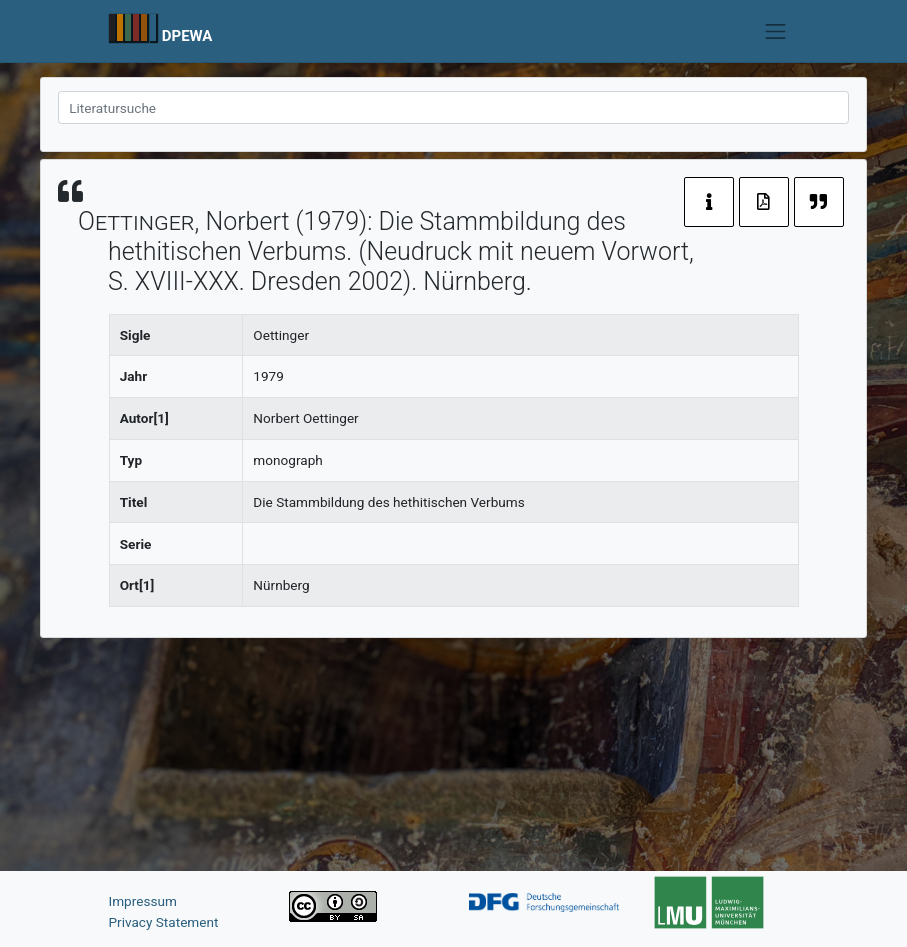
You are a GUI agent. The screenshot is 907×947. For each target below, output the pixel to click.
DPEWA (187, 36)
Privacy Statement (164, 922)
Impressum (143, 901)
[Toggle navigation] (776, 31)
